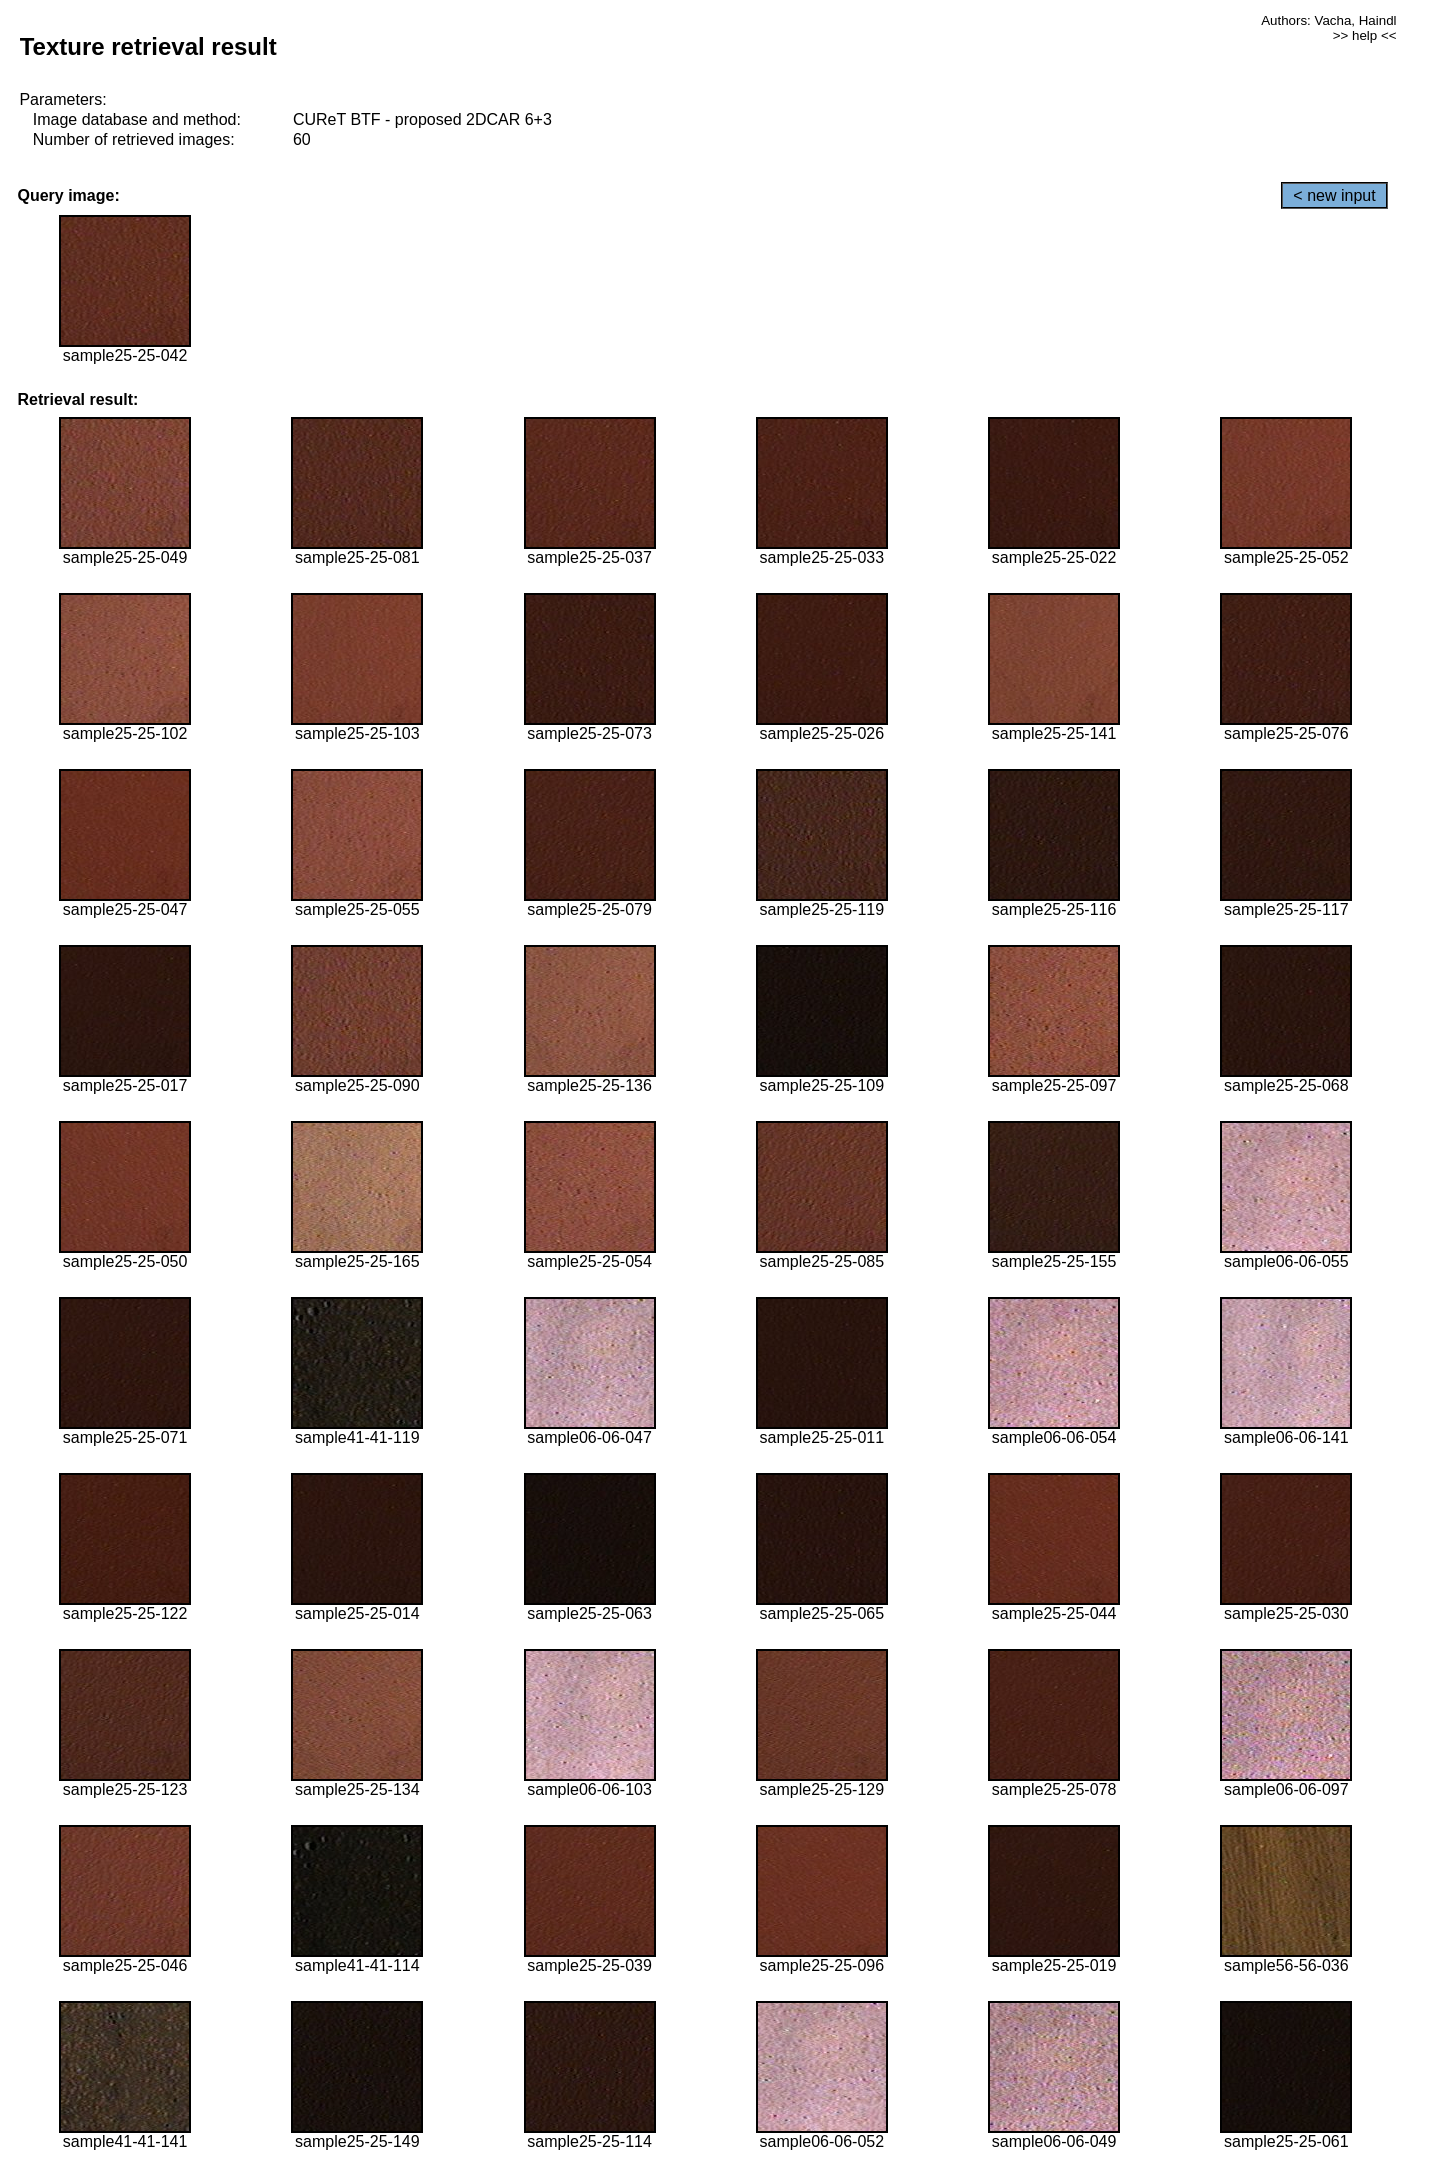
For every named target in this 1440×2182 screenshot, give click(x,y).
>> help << (1365, 35)
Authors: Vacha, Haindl (1328, 20)
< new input (1334, 195)
